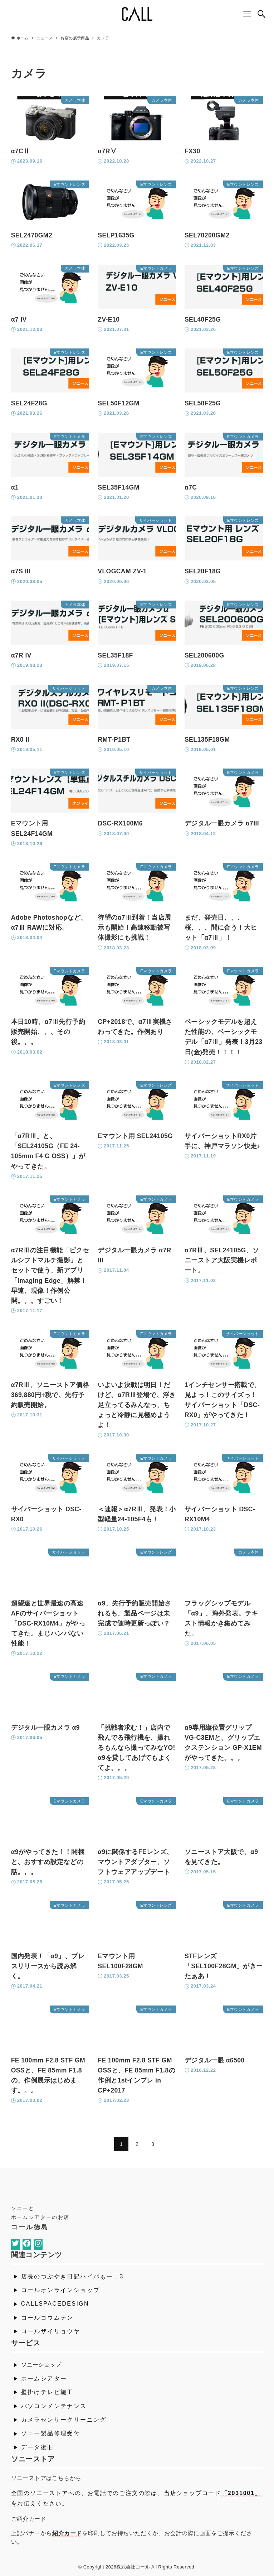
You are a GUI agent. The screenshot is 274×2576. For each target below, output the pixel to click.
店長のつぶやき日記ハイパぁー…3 (72, 2276)
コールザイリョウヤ (50, 2331)
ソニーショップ (41, 2364)
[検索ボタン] (261, 14)
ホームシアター (44, 2378)
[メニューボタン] (247, 14)
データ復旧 (37, 2447)
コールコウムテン (47, 2318)
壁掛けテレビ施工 (47, 2392)
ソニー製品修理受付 (50, 2433)
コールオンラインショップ (60, 2290)
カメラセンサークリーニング (64, 2420)
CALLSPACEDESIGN (55, 2304)
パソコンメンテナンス (54, 2406)
